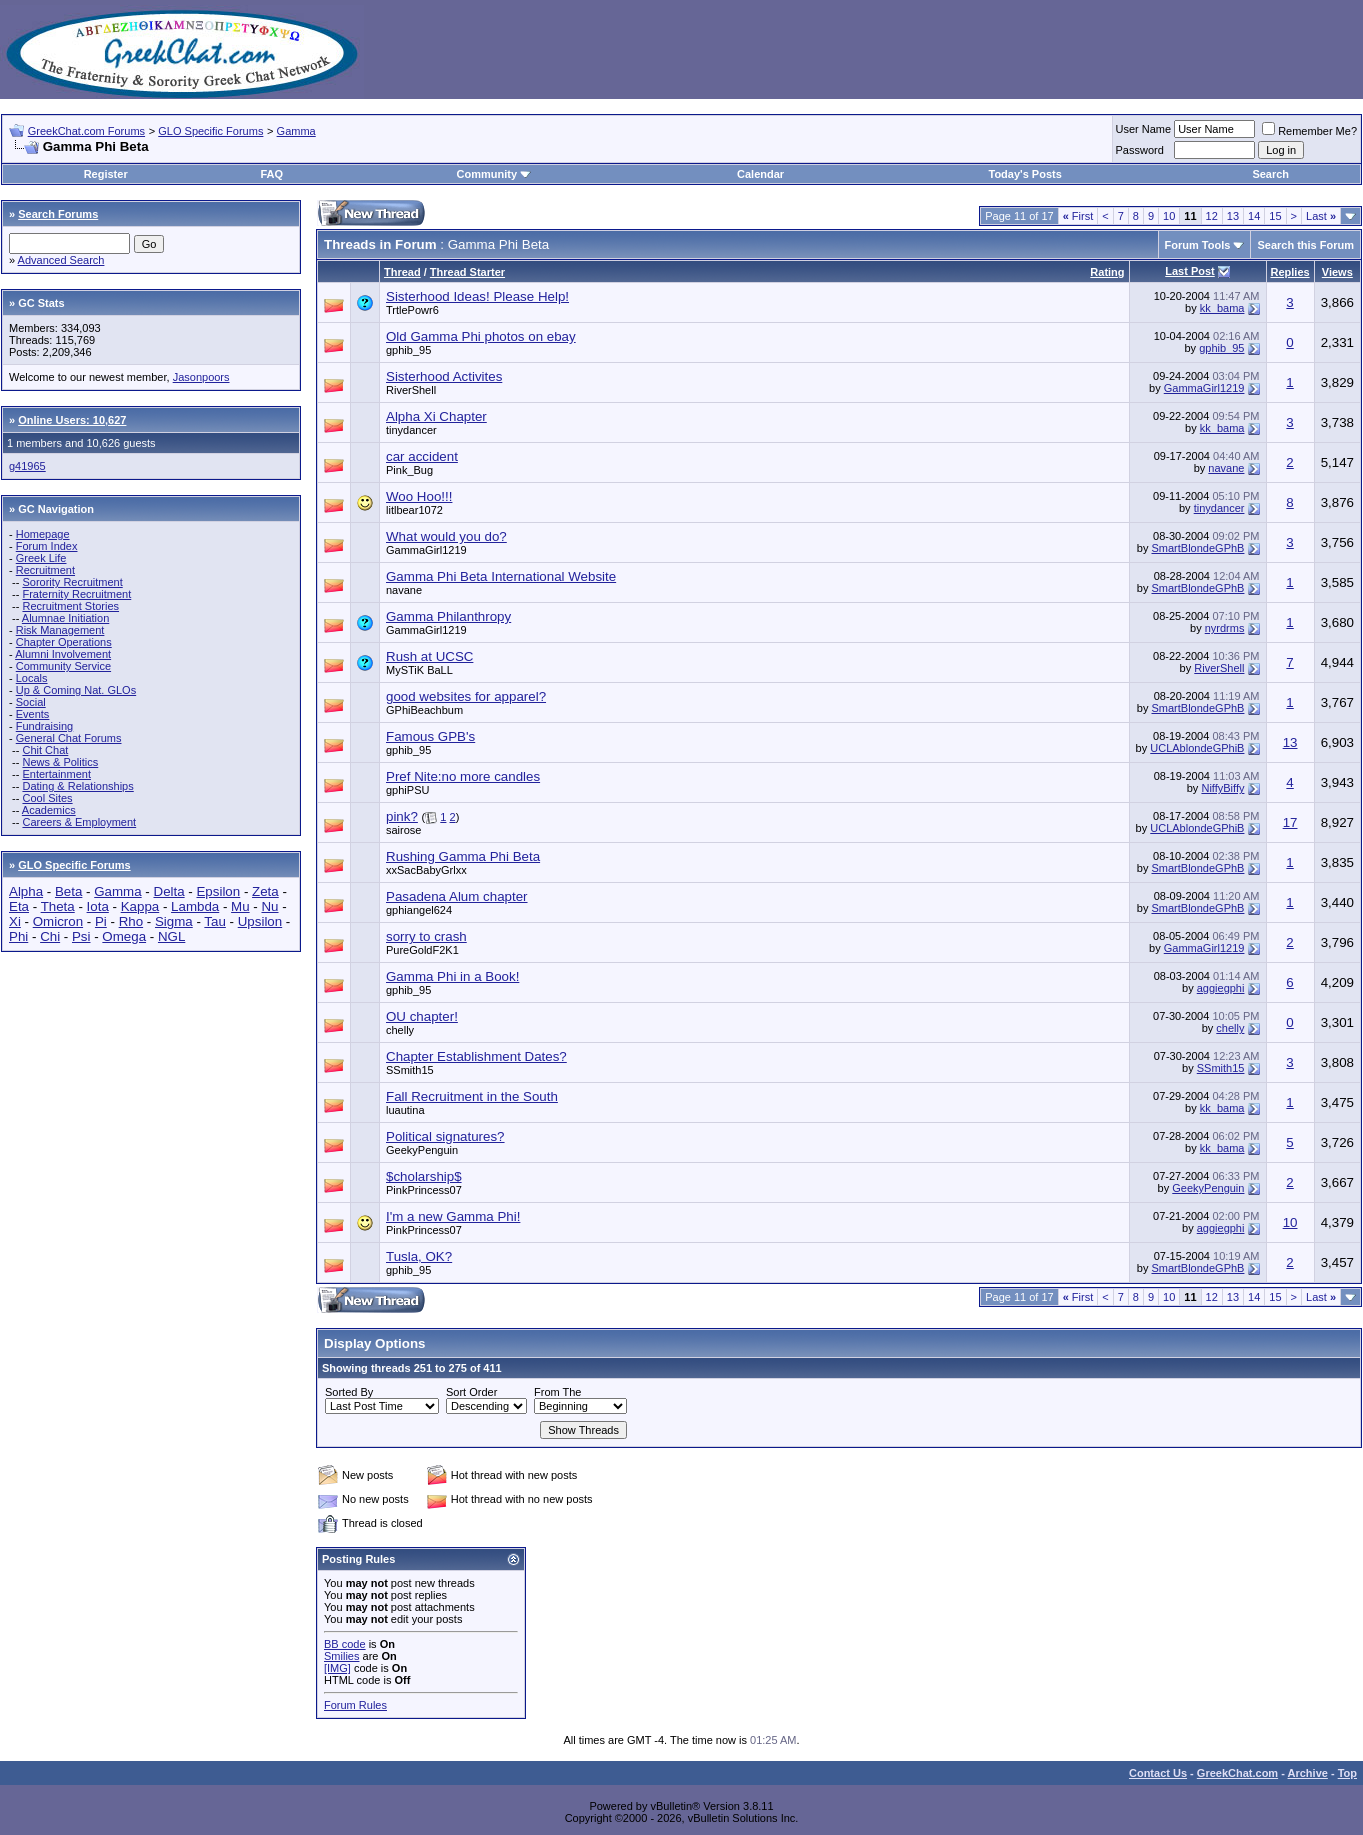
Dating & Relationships (77, 786)
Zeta (265, 891)
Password (1140, 150)
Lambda (195, 906)
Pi (101, 921)
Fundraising (44, 726)
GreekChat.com (1237, 1773)
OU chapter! (422, 1016)
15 (1275, 216)
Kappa (140, 906)
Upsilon (260, 921)
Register (106, 174)
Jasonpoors (201, 377)
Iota (98, 906)
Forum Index (47, 546)
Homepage (43, 534)
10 (1169, 216)
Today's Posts (1025, 174)
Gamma (296, 131)
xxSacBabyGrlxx (426, 870)
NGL (171, 936)
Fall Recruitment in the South (472, 1096)
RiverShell (411, 390)
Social (31, 702)
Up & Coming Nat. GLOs (76, 690)
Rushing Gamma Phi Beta (463, 856)
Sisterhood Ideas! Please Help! (477, 296)
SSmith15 (410, 1070)
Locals (32, 678)
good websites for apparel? (466, 696)
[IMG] (337, 1668)
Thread (402, 272)
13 (1233, 216)
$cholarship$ (424, 1176)
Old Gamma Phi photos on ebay (481, 336)
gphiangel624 (419, 910)
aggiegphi (1221, 988)
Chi (50, 936)
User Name (1144, 129)
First (1078, 216)
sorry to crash (426, 936)
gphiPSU (407, 790)
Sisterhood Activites (444, 376)
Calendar (760, 174)
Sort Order (471, 1392)
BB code (345, 1644)
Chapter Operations (64, 642)
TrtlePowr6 (412, 310)
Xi (15, 921)
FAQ (271, 174)
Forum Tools (1198, 245)
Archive (1308, 1773)
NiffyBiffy (1222, 788)
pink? (402, 816)
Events (33, 714)
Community (494, 174)
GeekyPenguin (422, 1150)
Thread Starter (467, 272)
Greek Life (41, 558)
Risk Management (60, 630)
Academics (49, 810)
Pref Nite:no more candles (463, 776)
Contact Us (1158, 1773)
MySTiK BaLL (419, 670)
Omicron (58, 921)
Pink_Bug (409, 470)
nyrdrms (1225, 628)
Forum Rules (355, 1705)
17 (1290, 822)
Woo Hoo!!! (419, 496)
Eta (19, 906)
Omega (124, 936)
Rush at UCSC (429, 656)
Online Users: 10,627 (72, 420)
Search (1270, 174)
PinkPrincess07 (424, 1190)
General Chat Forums (69, 738)
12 (1212, 216)
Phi (18, 936)
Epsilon (218, 891)
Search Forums (58, 214)
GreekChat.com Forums (86, 131)
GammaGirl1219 (1204, 388)
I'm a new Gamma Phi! (453, 1216)
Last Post (1190, 271)
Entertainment (56, 774)
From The (557, 1392)
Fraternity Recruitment (76, 594)
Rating (1107, 272)
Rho (131, 921)
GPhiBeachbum (424, 710)
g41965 (27, 466)
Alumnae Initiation (65, 618)
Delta (169, 891)
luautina (405, 1110)
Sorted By (349, 1392)
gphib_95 (408, 350)
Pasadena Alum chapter (457, 896)
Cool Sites (47, 798)
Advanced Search (61, 260)
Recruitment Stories (70, 606)
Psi (81, 936)
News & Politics (60, 762)
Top (1347, 1773)
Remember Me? (1309, 131)
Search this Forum (1305, 245)
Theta (58, 906)
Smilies (341, 1656)
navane (1226, 468)
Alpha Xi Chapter (436, 416)
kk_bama (1222, 308)
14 (1254, 216)
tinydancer (411, 430)
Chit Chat (45, 750)
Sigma (174, 921)
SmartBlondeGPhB (1198, 548)
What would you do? (446, 536)
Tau (215, 921)
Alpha (26, 891)
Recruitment (45, 570)
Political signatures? (445, 1136)
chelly (400, 1030)
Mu (240, 906)
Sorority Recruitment (72, 582)
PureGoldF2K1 (422, 950)
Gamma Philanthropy (448, 616)
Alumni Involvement (63, 654)
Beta (68, 891)
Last (1321, 216)
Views (1337, 272)
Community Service (63, 666)
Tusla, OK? (419, 1256)
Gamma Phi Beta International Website (501, 576)
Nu (269, 906)
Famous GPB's (430, 736)
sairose (403, 830)
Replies (1290, 272)
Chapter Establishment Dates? (476, 1056)
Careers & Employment (79, 822)
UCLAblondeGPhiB (1197, 748)
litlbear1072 (414, 510)
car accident (422, 456)
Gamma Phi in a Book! (452, 976)
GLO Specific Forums (210, 131)
